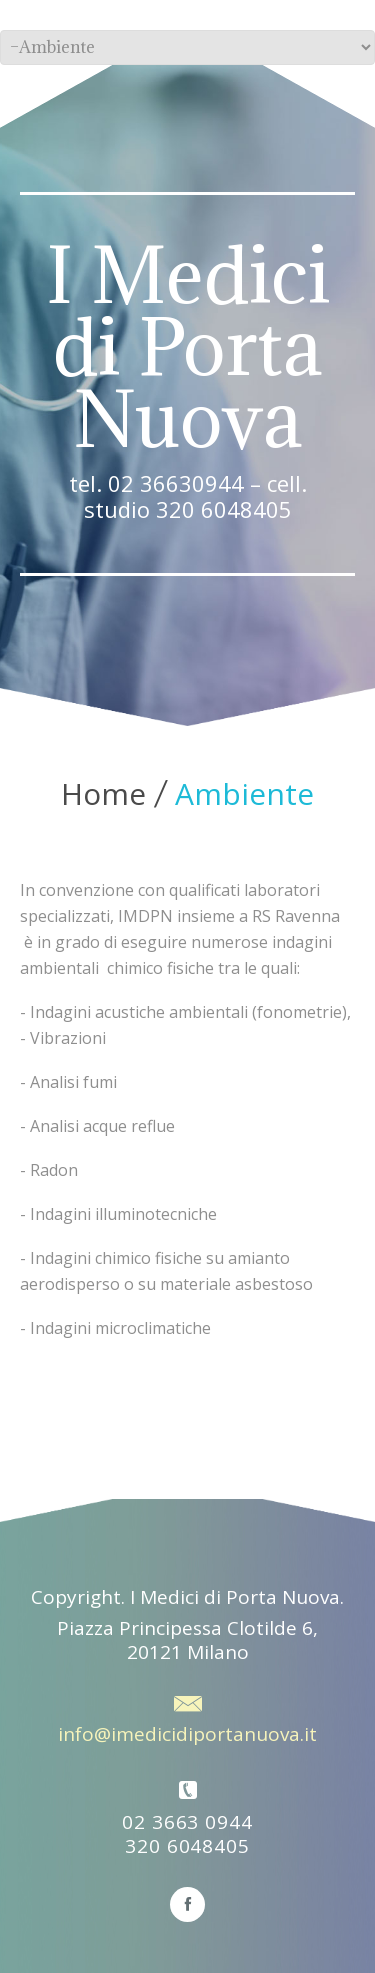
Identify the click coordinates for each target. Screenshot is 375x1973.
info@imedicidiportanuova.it (187, 1734)
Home (103, 793)
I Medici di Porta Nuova (188, 347)
